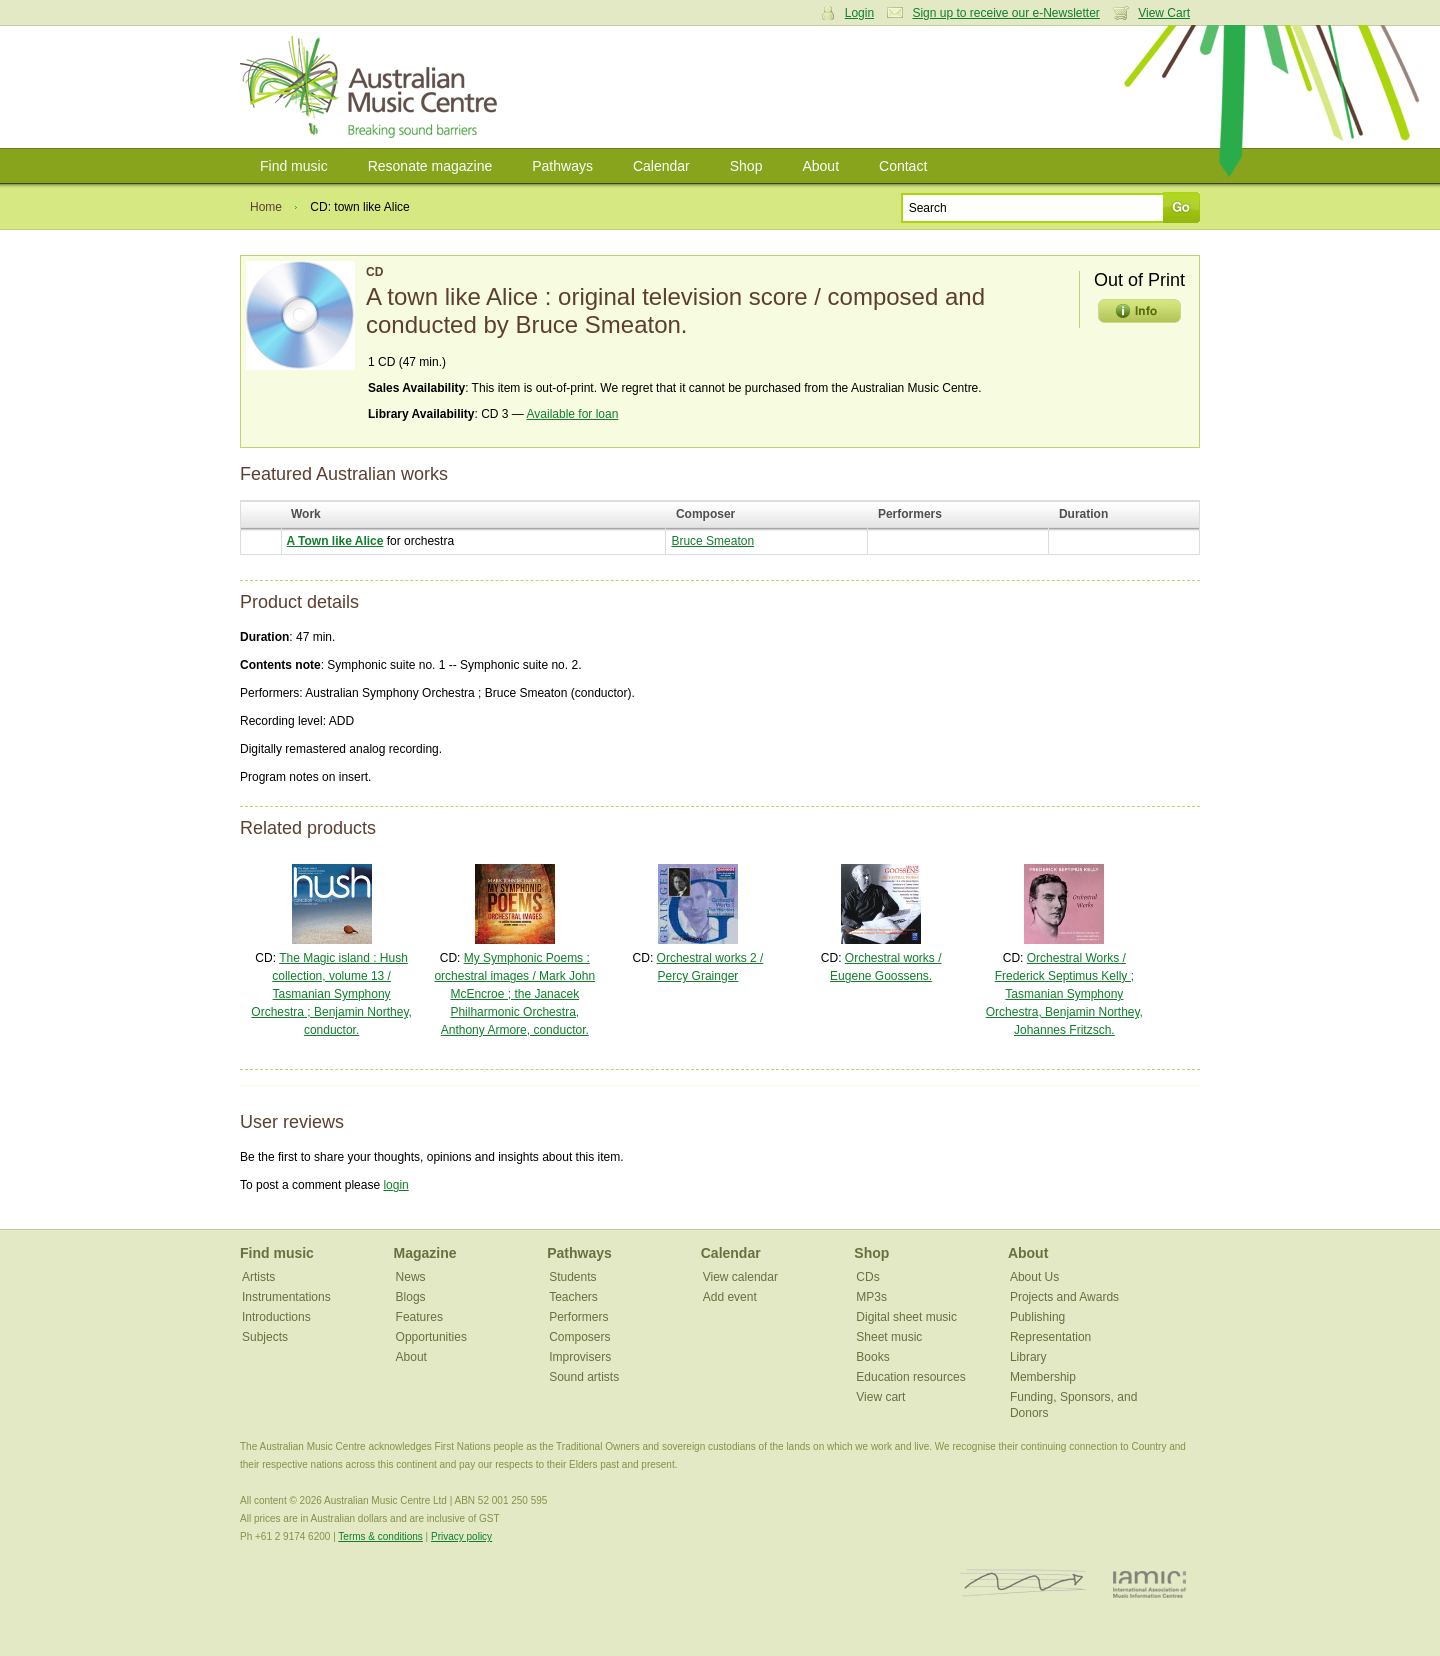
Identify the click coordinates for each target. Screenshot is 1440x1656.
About (820, 166)
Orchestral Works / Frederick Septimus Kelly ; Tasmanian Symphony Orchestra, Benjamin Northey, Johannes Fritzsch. (1064, 994)
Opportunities (431, 1337)
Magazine (425, 1253)
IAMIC (1149, 1583)
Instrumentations (286, 1297)
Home (266, 207)
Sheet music (889, 1337)
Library (1028, 1357)
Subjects (265, 1337)
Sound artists (584, 1377)
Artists (258, 1277)
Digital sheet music (906, 1317)
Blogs (411, 1297)
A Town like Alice (335, 541)
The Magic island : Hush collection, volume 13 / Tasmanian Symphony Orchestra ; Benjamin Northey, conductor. (331, 994)
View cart (880, 1397)
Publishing (1037, 1317)
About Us (1034, 1277)
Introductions (276, 1317)
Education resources (910, 1377)
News (411, 1277)
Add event (730, 1297)
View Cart (1164, 13)
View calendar (740, 1277)
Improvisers (580, 1357)
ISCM (1023, 1583)
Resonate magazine (430, 166)
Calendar (661, 166)
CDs (867, 1277)
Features (419, 1317)
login (395, 1185)
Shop (746, 166)
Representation (1050, 1337)
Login (859, 13)
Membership (1043, 1377)
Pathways (562, 166)
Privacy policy (461, 1536)
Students (572, 1277)
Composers (579, 1337)
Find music (294, 166)
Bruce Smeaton (712, 541)
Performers (578, 1317)
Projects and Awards (1064, 1297)
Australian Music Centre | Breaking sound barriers (372, 87)
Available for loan (573, 414)
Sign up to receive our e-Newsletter (1005, 13)
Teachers (573, 1297)
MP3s (871, 1297)
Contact (903, 166)
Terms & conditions (380, 1536)
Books (872, 1357)
